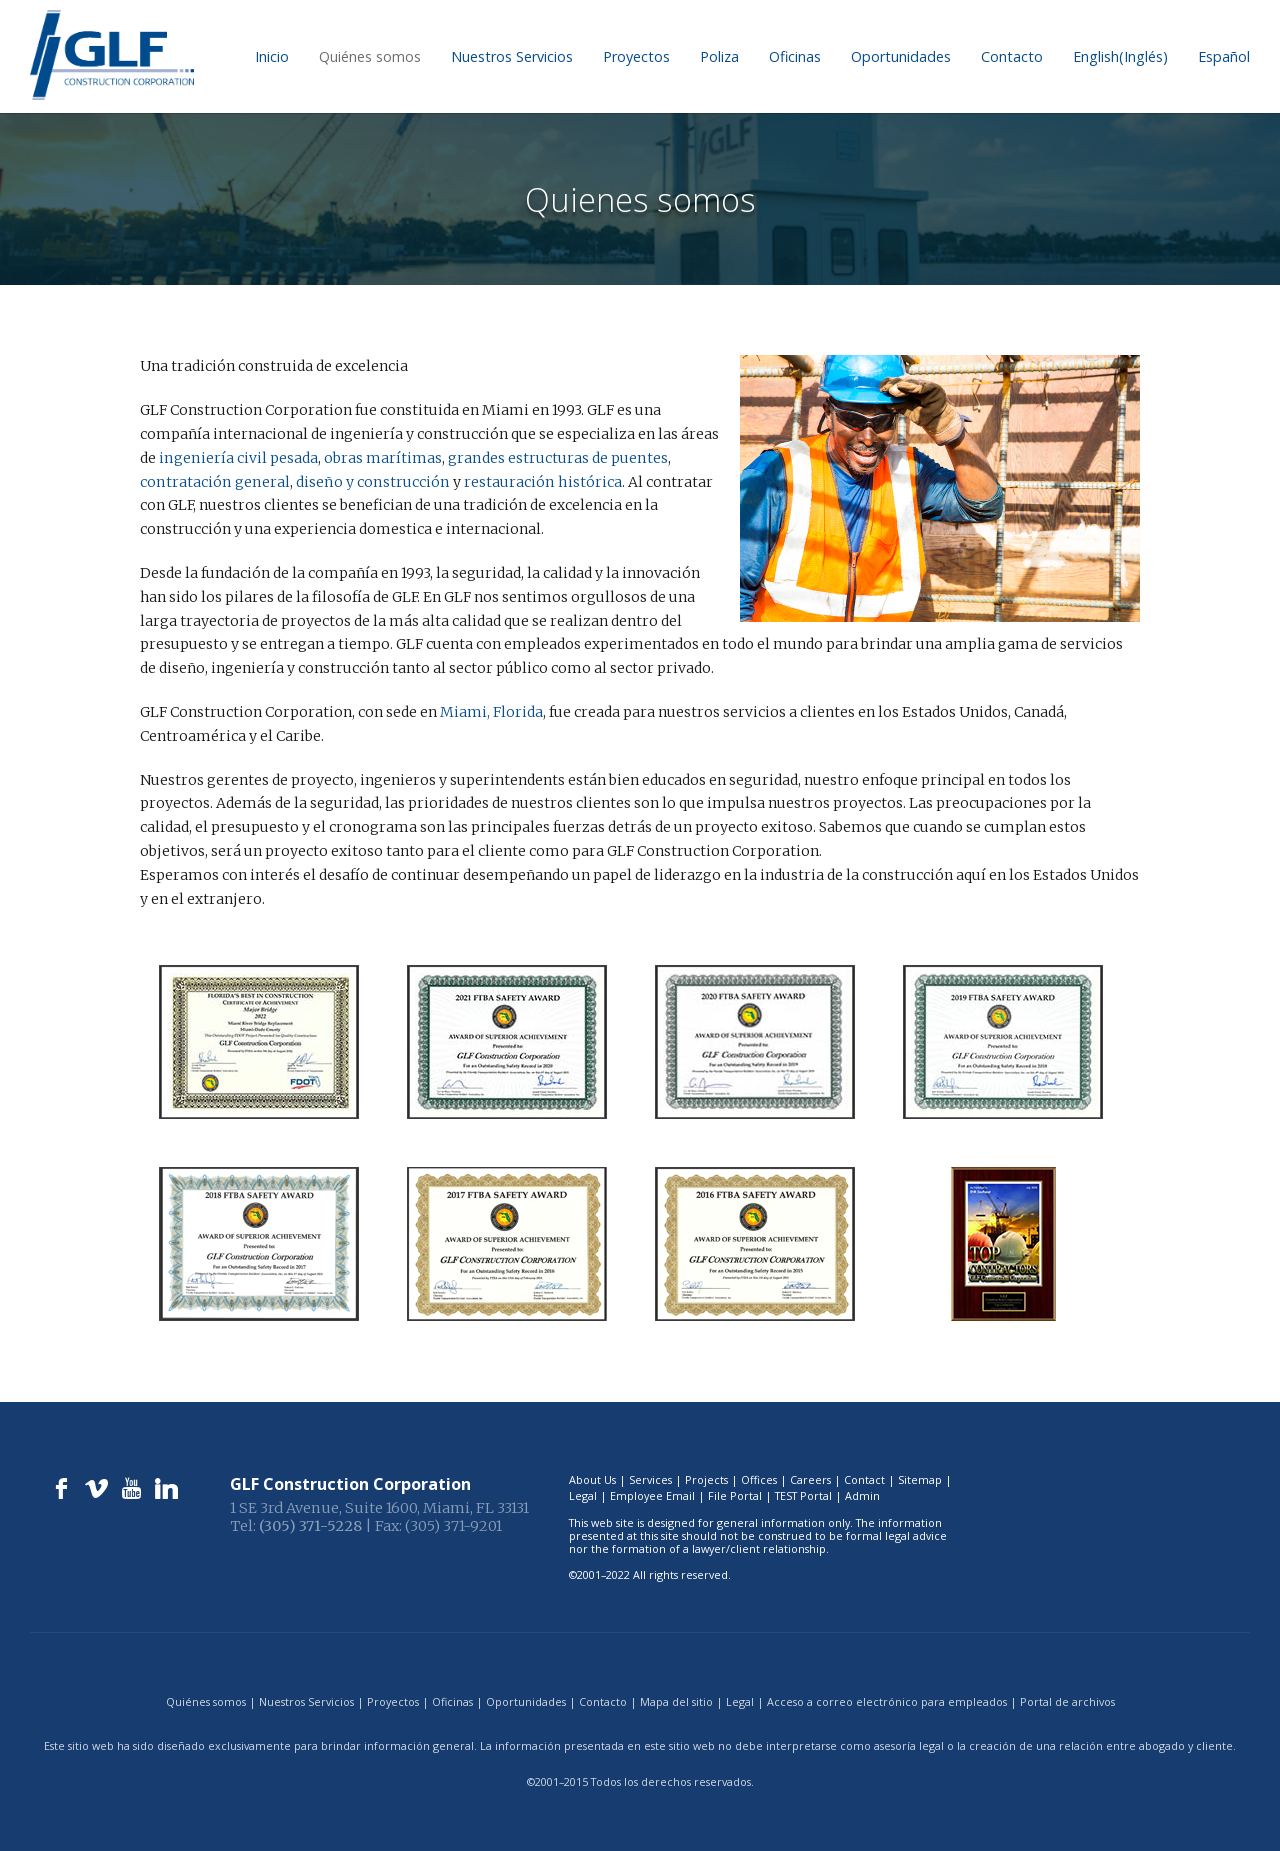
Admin (862, 1495)
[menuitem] (1120, 56)
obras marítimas (381, 458)
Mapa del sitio (676, 1701)
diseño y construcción (368, 482)
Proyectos (636, 56)
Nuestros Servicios (512, 56)
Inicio (272, 56)
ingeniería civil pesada (237, 458)
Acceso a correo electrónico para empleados (887, 1701)
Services (650, 1479)
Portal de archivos (1067, 1701)
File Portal (735, 1495)
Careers (810, 1479)
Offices (759, 1479)
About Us (592, 1479)
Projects (706, 1479)
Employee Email (652, 1495)
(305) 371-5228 (310, 1526)
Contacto (1012, 56)
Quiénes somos (370, 56)
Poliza (719, 56)
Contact (864, 1479)
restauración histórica (536, 482)
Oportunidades (901, 56)
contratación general (213, 482)
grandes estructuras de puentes (555, 458)
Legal (583, 1495)
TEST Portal (803, 1495)
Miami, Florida (491, 712)
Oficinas (795, 56)
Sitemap (920, 1479)
